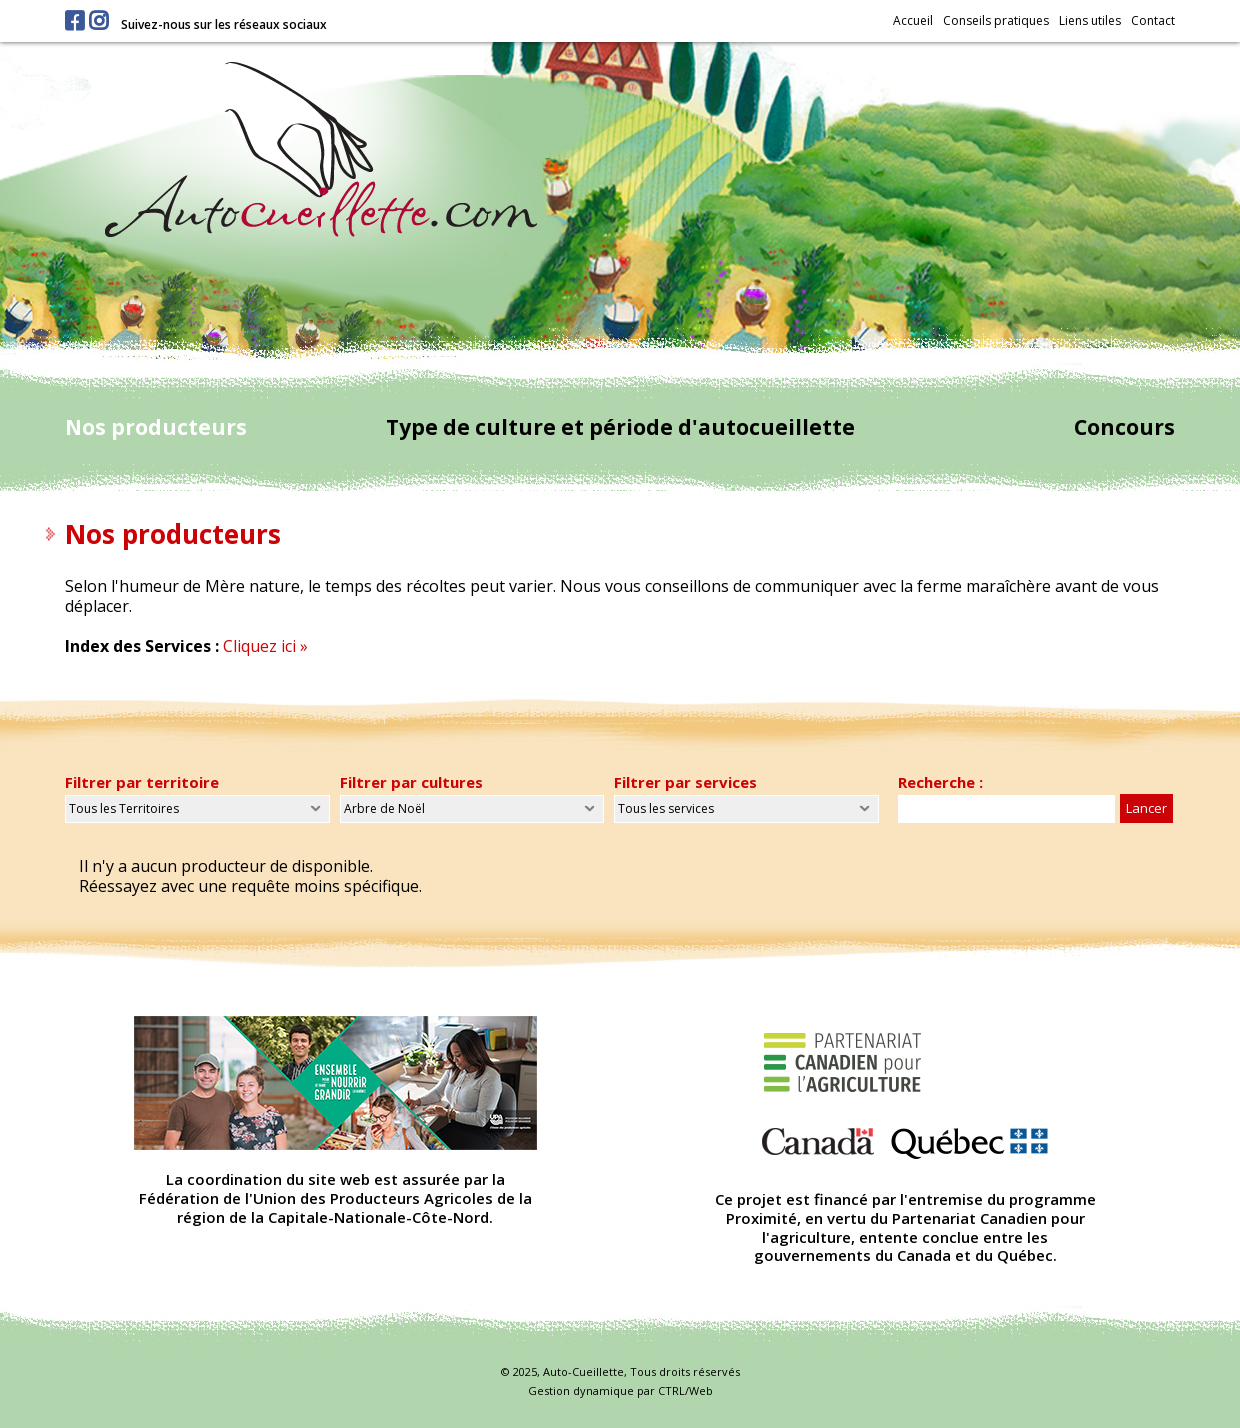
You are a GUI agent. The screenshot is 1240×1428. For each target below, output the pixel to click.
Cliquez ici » (265, 646)
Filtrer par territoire (142, 782)
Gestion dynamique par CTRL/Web (620, 1390)
